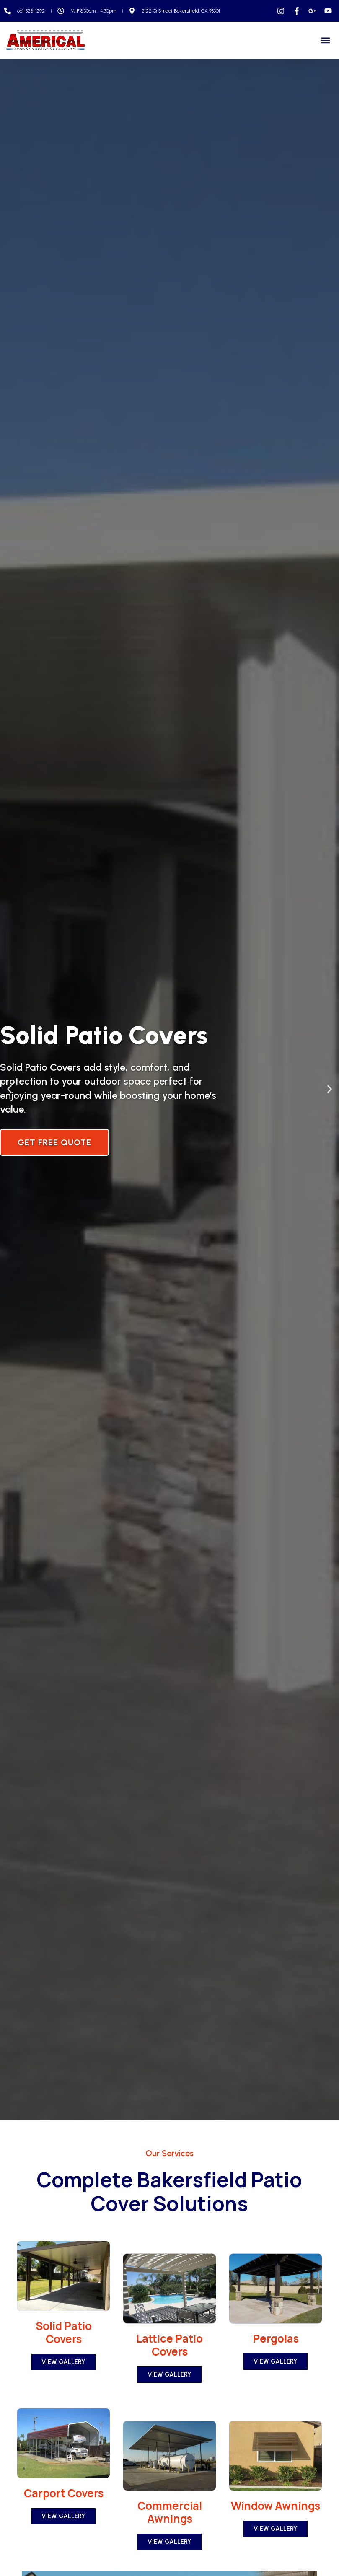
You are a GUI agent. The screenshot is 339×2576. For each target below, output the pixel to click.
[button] (326, 40)
